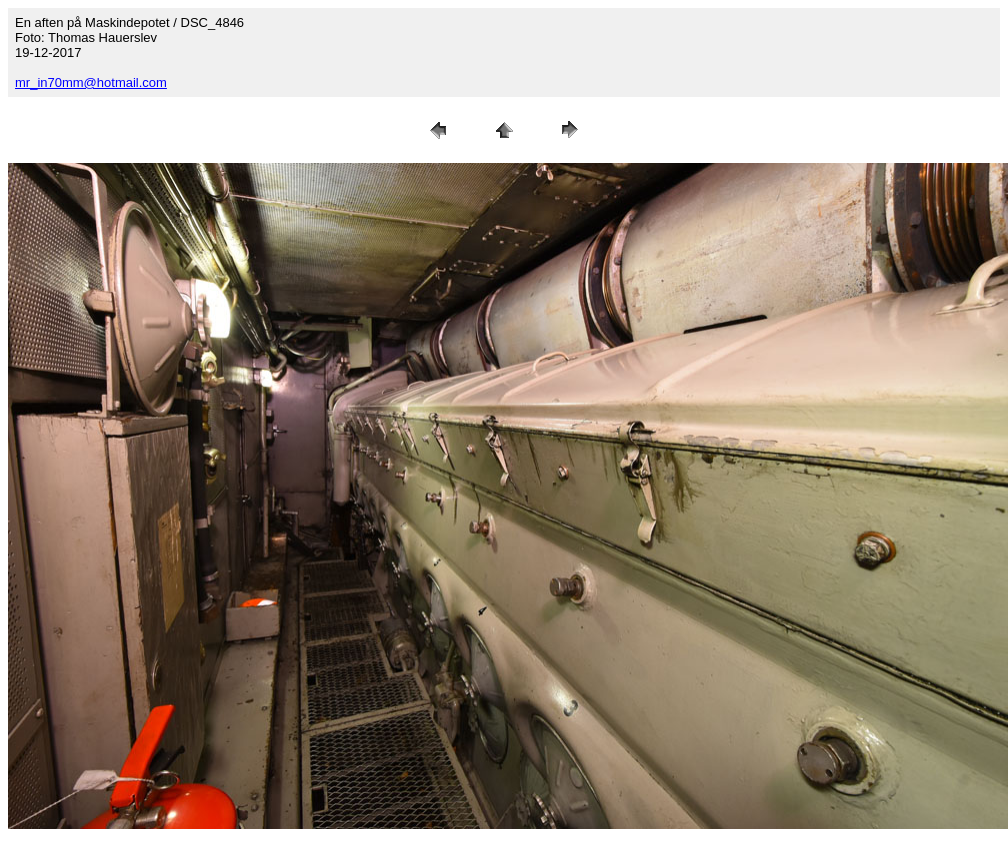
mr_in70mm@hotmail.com (91, 82)
